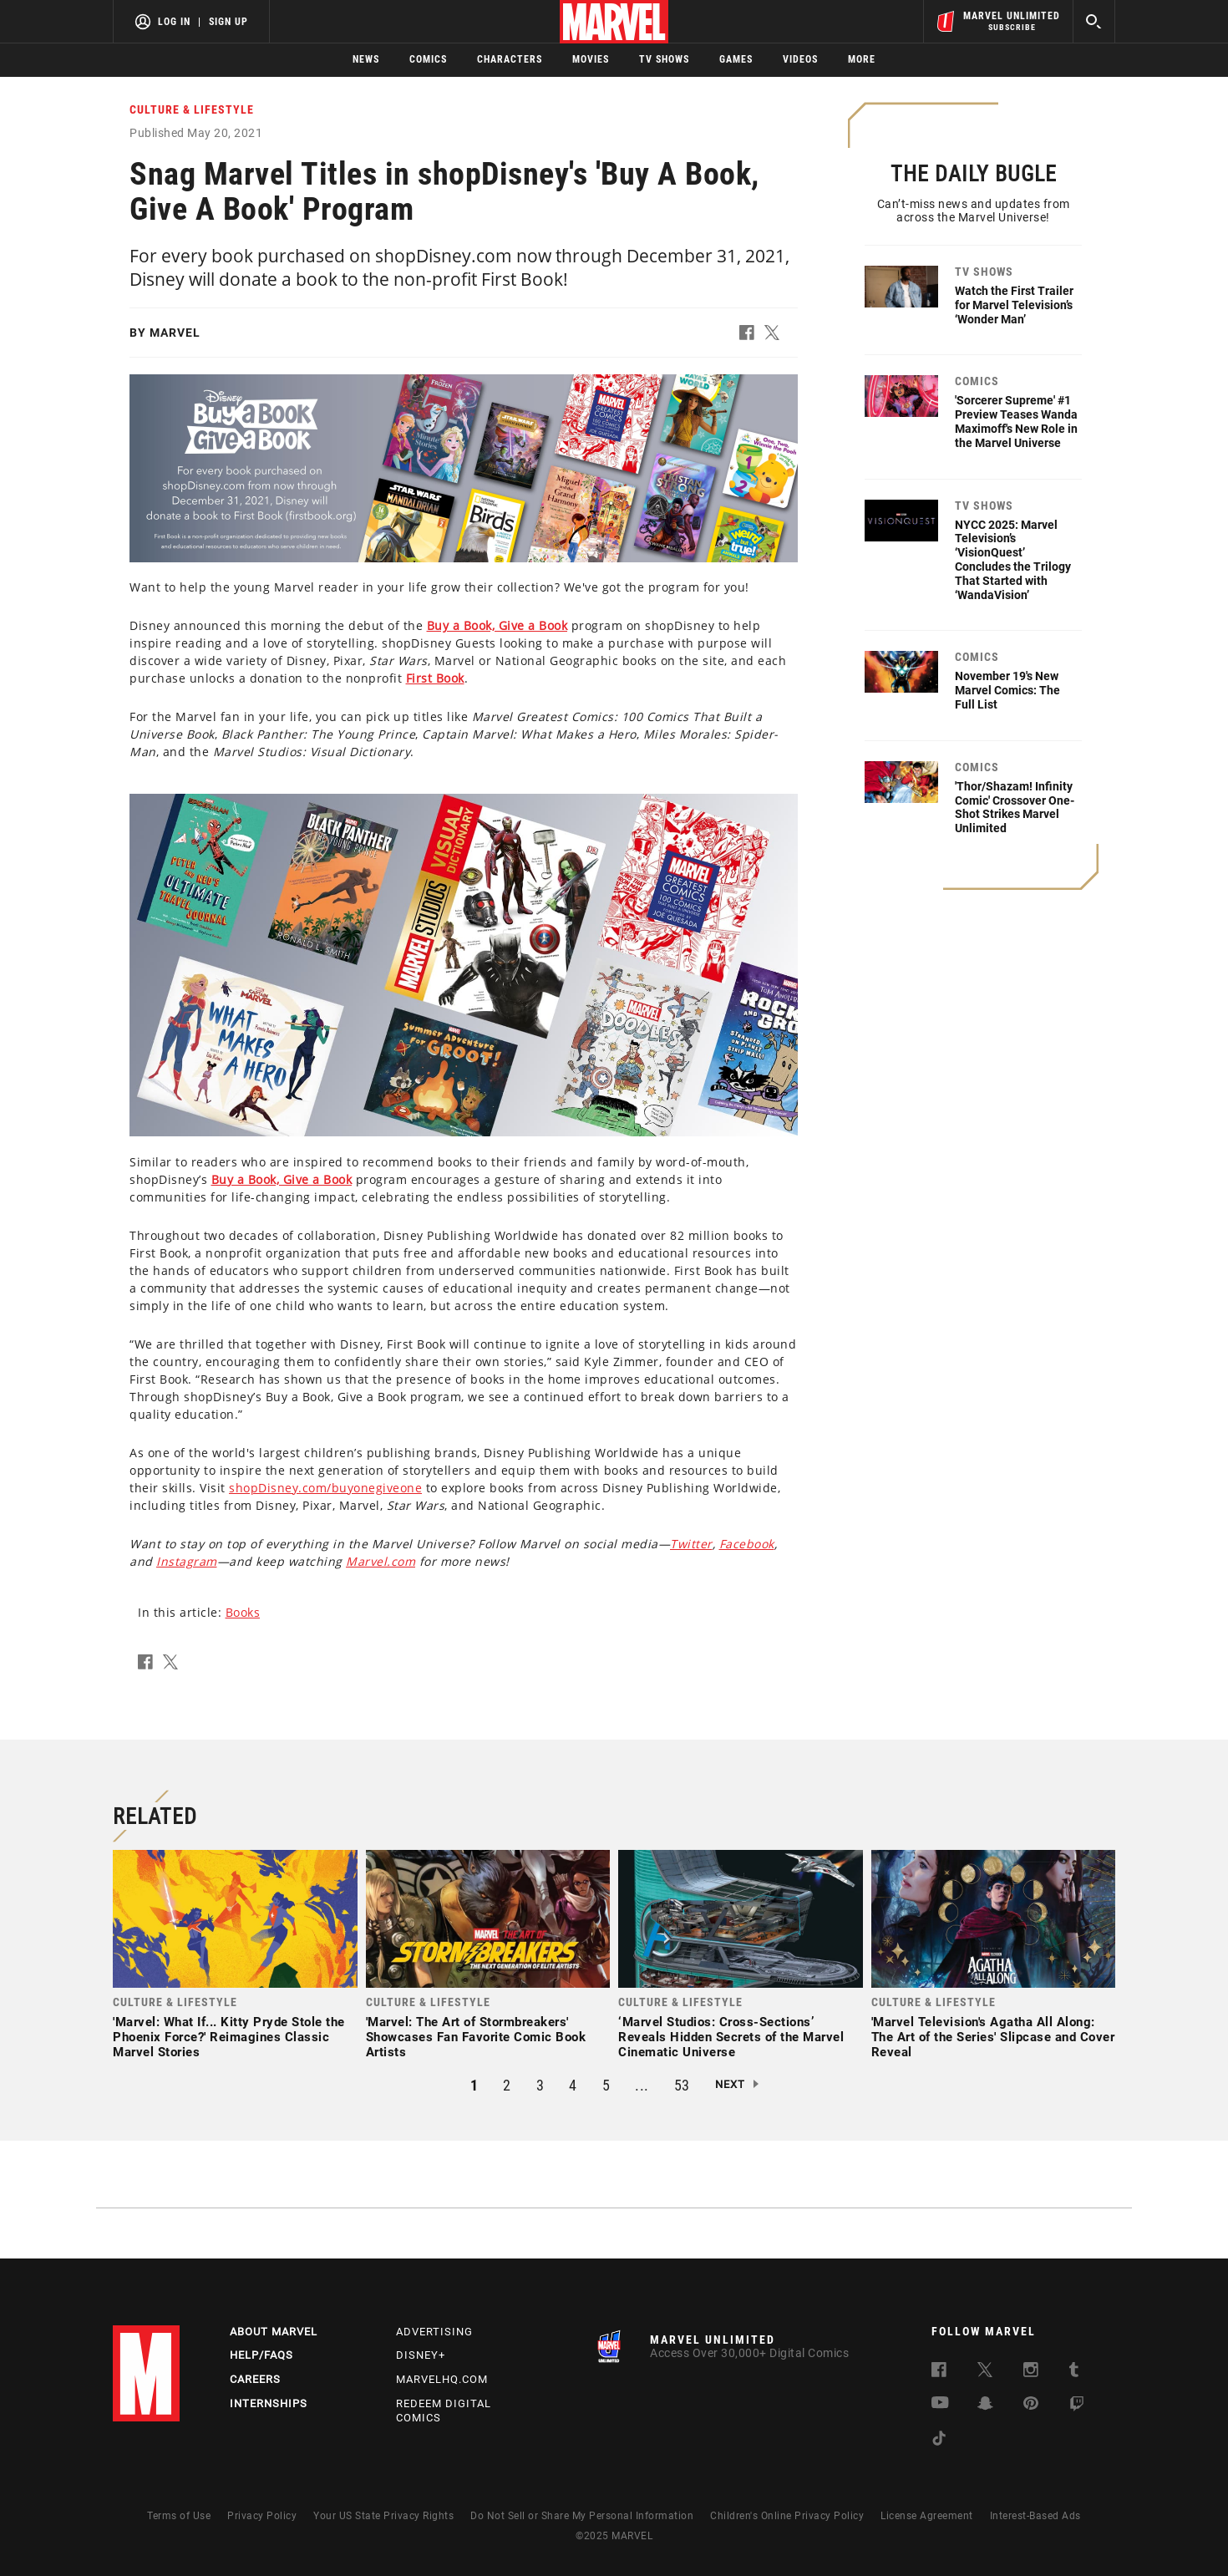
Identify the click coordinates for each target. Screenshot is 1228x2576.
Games (736, 59)
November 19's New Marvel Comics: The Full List (1007, 690)
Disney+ (420, 2355)
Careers (255, 2379)
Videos (800, 59)
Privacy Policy (262, 2516)
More (861, 59)
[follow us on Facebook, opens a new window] (938, 2372)
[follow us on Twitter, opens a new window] (984, 2372)
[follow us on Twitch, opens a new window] (1076, 2407)
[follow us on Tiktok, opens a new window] (938, 2441)
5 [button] (606, 2085)
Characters (509, 59)
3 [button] (540, 2085)
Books (243, 1612)
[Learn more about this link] (497, 625)
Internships (268, 2403)
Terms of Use (179, 2516)
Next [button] (730, 2084)
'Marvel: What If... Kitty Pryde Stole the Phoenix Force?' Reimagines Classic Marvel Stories (229, 2037)
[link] (235, 1959)
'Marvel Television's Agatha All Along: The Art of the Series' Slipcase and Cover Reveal (993, 2037)
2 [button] (507, 2085)
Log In (174, 22)
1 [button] (474, 2085)
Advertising (434, 2331)
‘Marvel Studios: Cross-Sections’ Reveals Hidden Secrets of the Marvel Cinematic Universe (731, 2037)
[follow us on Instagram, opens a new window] (1030, 2372)
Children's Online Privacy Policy (787, 2516)
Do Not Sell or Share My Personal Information (581, 2516)
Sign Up (228, 22)
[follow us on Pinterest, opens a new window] (1030, 2405)
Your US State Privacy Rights (383, 2516)
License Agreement (926, 2516)
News (366, 59)
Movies (590, 59)
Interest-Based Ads (1035, 2516)
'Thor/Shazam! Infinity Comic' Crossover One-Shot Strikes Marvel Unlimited (1014, 807)
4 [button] (573, 2085)
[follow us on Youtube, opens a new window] (940, 2404)
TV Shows (664, 59)
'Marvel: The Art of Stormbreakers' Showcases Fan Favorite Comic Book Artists (476, 2037)
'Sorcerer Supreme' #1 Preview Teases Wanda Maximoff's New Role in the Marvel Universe (1016, 421)
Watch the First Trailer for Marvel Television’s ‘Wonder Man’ (1014, 305)
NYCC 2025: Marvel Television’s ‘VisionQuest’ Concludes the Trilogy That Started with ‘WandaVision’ (1013, 560)
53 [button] (682, 2085)
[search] (1094, 21)
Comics (428, 59)
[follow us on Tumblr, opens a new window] (1073, 2372)
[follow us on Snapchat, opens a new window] (985, 2406)
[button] (751, 336)
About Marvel (273, 2331)
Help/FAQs (261, 2355)
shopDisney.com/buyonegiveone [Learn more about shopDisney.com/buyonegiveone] (325, 1488)
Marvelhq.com (442, 2379)
